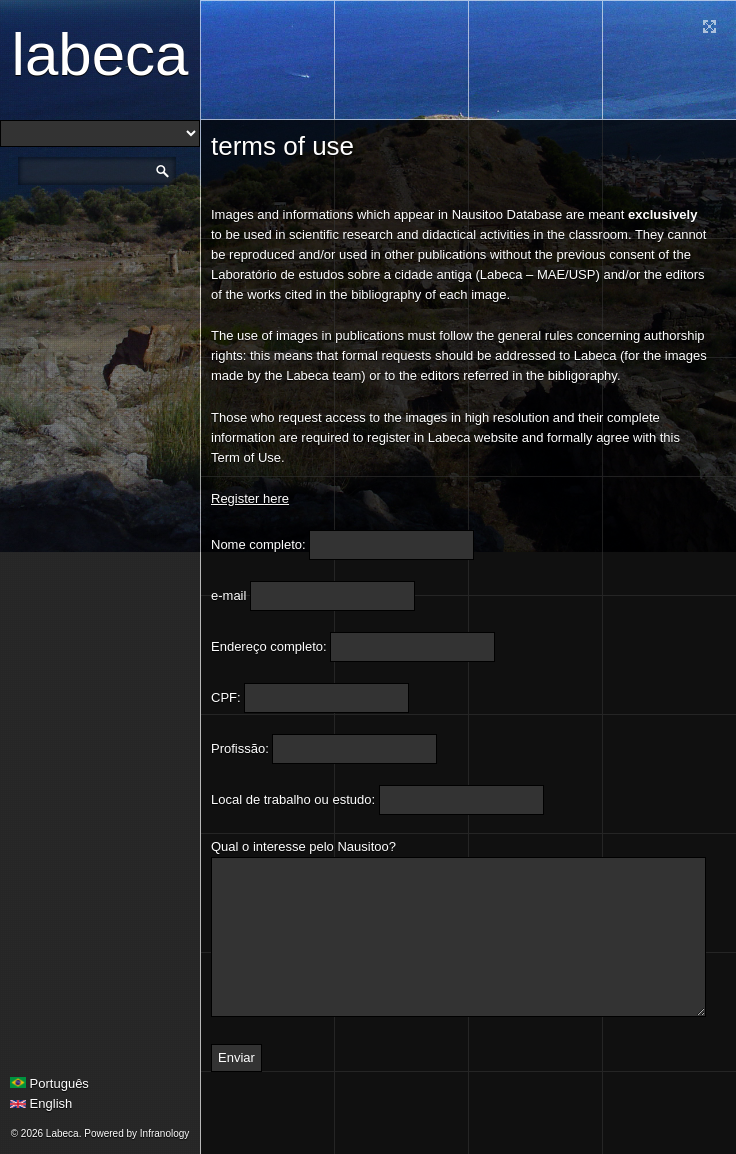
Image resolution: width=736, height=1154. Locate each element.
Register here (250, 498)
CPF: (226, 697)
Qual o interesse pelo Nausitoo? (303, 846)
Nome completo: (258, 544)
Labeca (100, 54)
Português (49, 1083)
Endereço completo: (269, 646)
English (41, 1103)
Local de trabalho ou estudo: (293, 799)
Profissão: (240, 748)
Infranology (164, 1133)
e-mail (228, 595)
